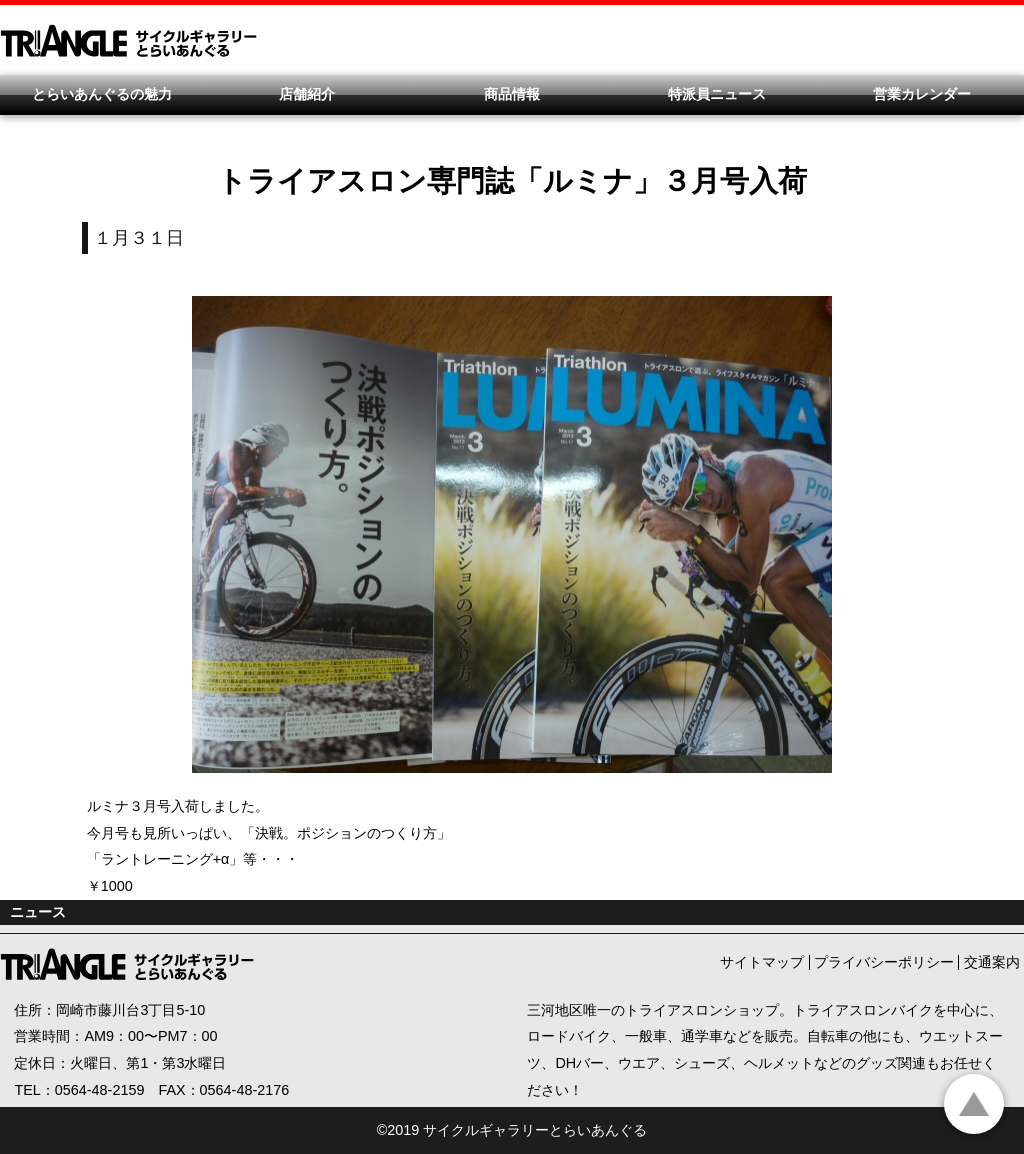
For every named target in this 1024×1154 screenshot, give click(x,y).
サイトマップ (762, 962)
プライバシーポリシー (884, 962)
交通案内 (992, 962)
